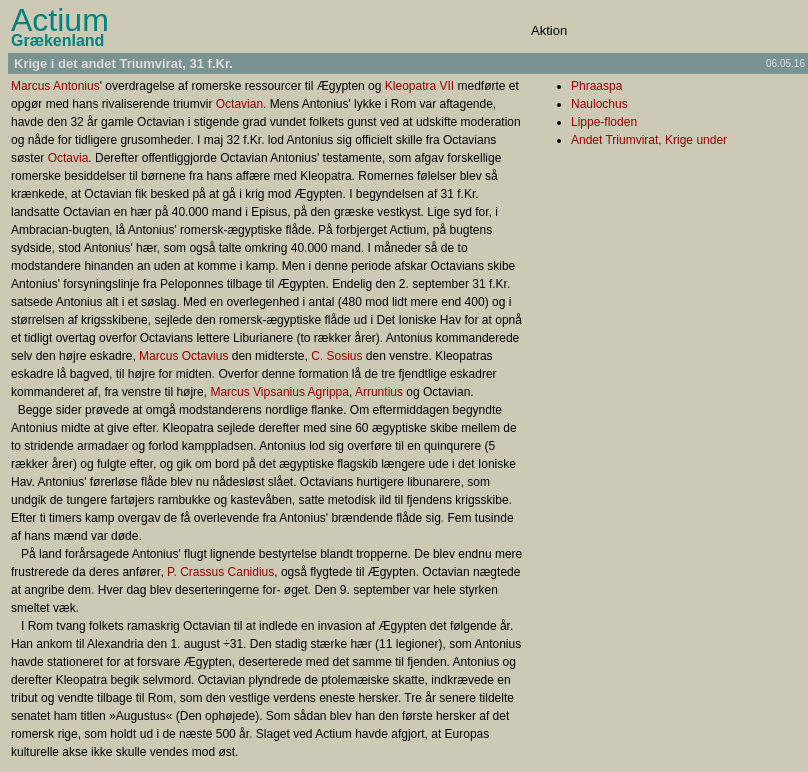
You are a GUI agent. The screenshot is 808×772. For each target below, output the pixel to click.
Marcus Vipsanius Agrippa (279, 392)
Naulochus (599, 104)
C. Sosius (336, 356)
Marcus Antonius (55, 86)
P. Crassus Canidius (220, 572)
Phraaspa (596, 86)
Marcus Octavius (183, 356)
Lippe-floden (604, 122)
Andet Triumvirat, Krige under (649, 140)
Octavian (239, 104)
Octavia (68, 158)
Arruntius (379, 392)
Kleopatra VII (419, 86)
